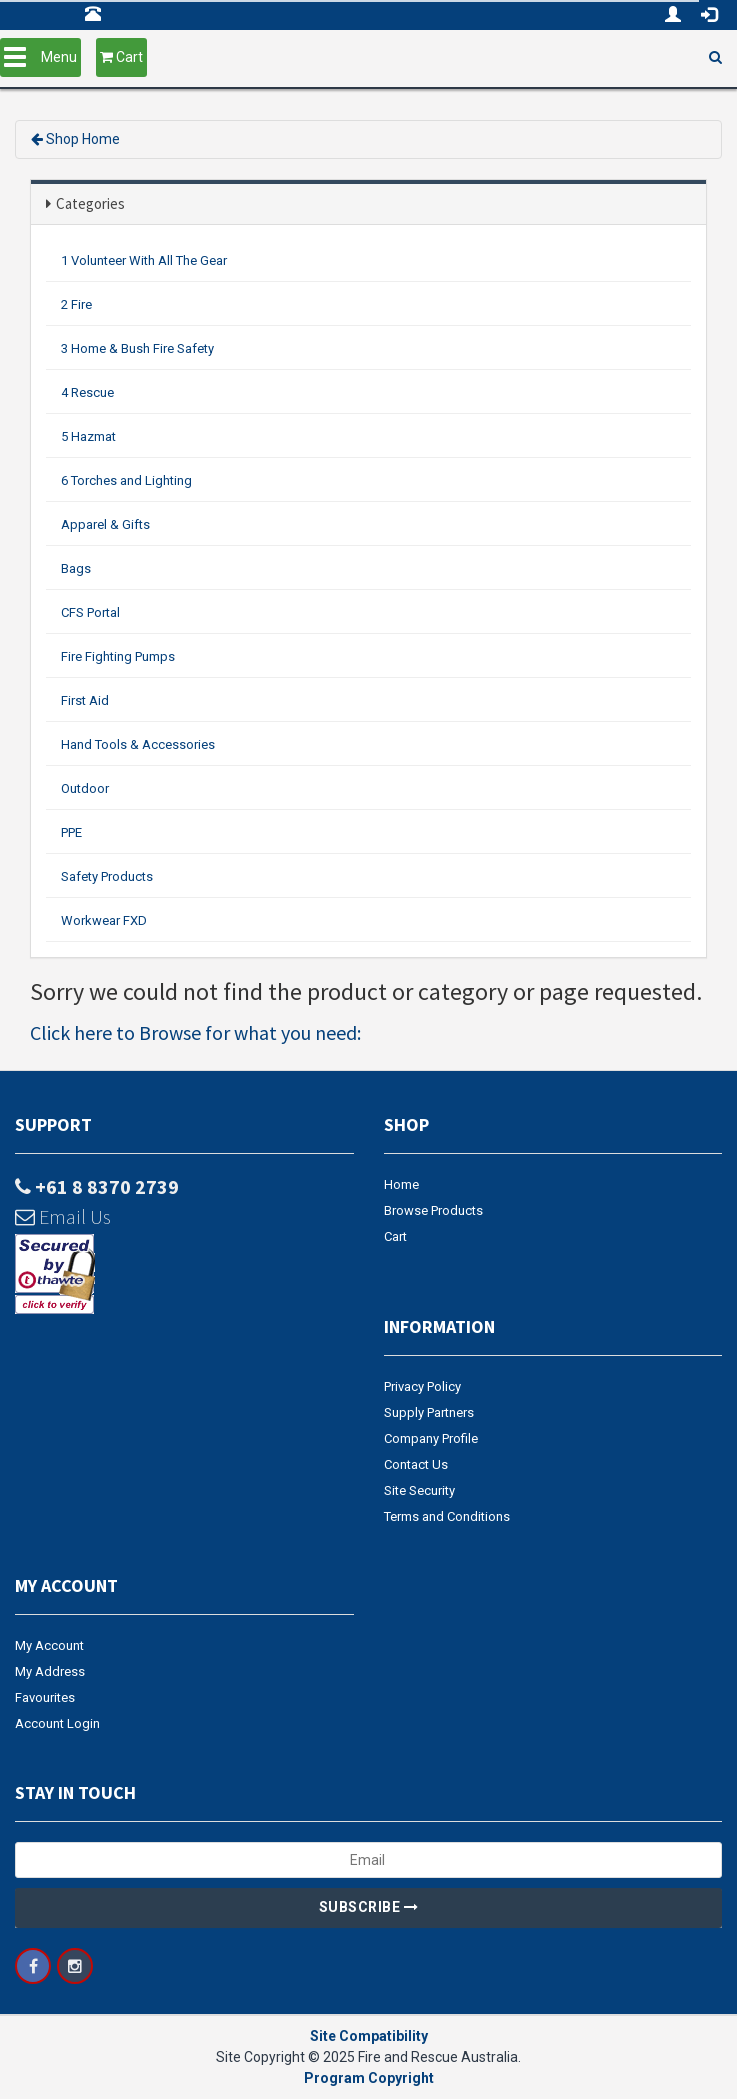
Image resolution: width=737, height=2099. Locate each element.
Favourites (45, 1697)
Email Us (63, 1216)
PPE (71, 832)
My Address (50, 1671)
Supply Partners (429, 1412)
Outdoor (85, 788)
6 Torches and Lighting (126, 480)
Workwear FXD (104, 920)
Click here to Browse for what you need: (195, 1032)
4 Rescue (87, 392)
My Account (49, 1645)
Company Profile (431, 1438)
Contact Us (416, 1464)
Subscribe (369, 1907)
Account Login (57, 1723)
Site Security (419, 1490)
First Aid (85, 700)
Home (401, 1184)
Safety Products (107, 876)
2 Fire (76, 304)
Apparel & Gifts (105, 524)
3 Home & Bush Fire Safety (137, 348)
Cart (395, 1236)
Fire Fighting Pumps (118, 656)
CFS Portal (90, 612)
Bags (76, 568)
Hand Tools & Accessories (138, 744)
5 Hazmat (88, 436)
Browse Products (433, 1210)
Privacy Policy (422, 1386)
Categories (90, 203)
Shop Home (83, 139)
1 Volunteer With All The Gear (144, 260)
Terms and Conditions (447, 1516)
